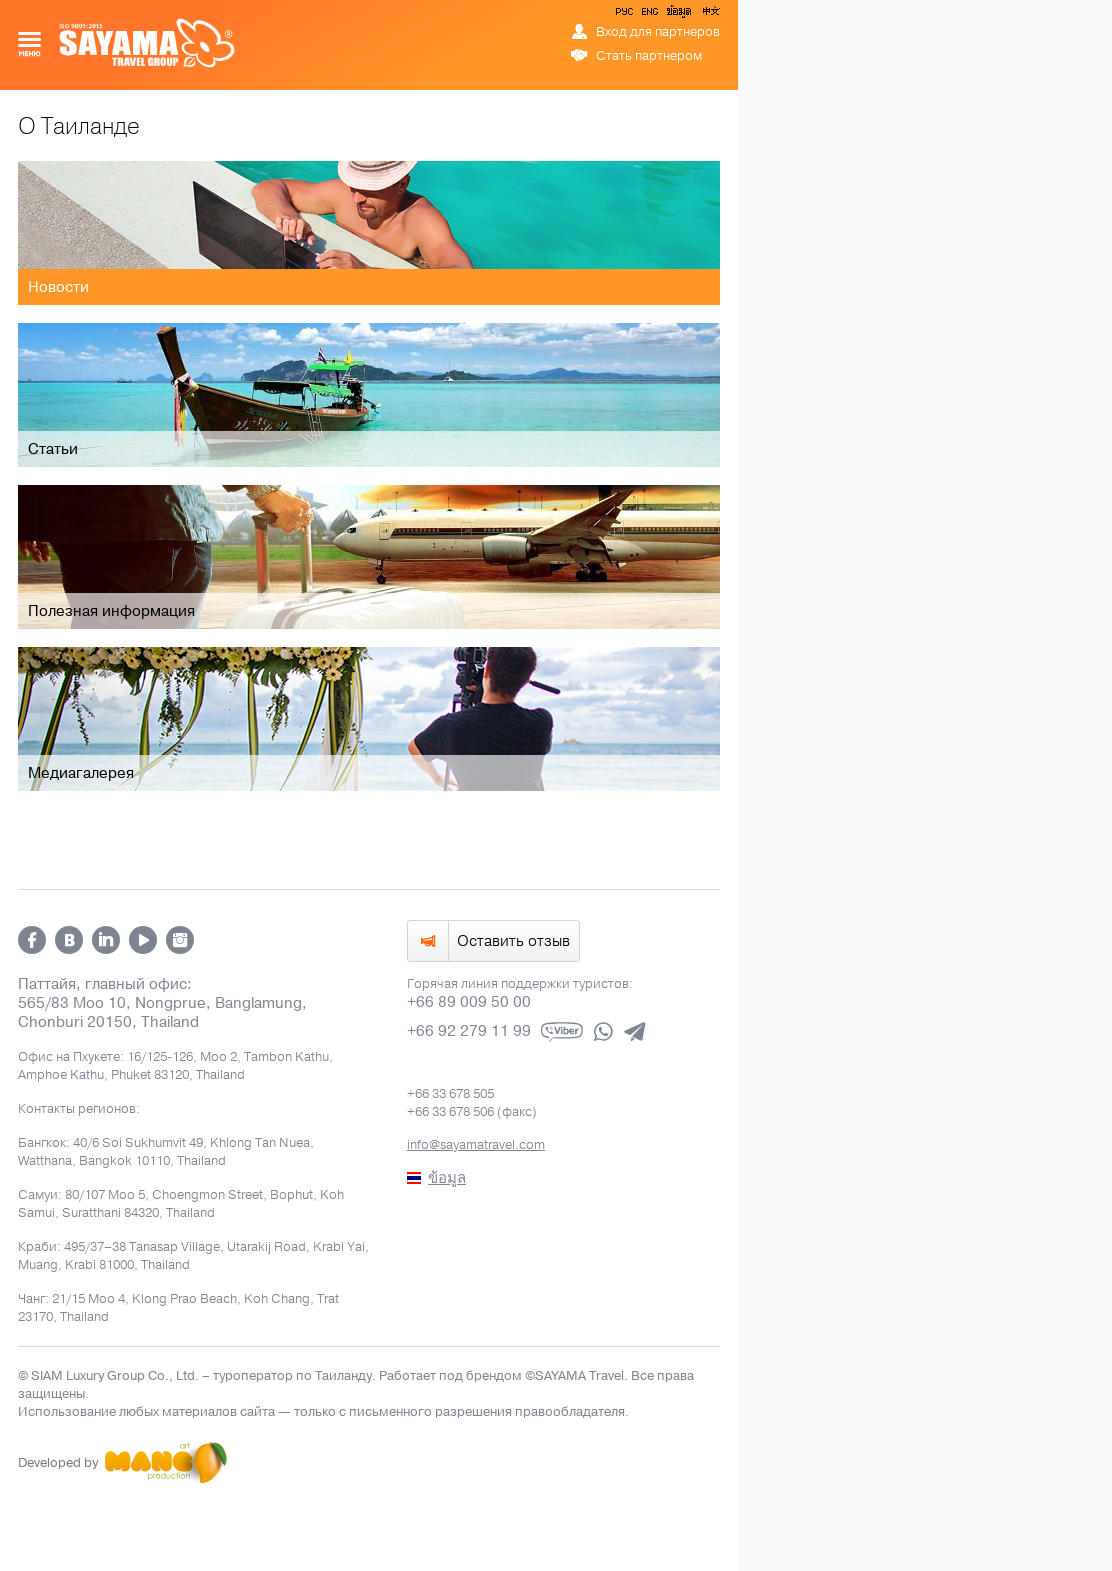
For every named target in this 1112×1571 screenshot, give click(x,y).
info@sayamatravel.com (476, 1145)
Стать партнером (649, 56)
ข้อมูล (678, 15)
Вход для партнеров (658, 32)
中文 (710, 15)
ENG (648, 15)
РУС (626, 15)
